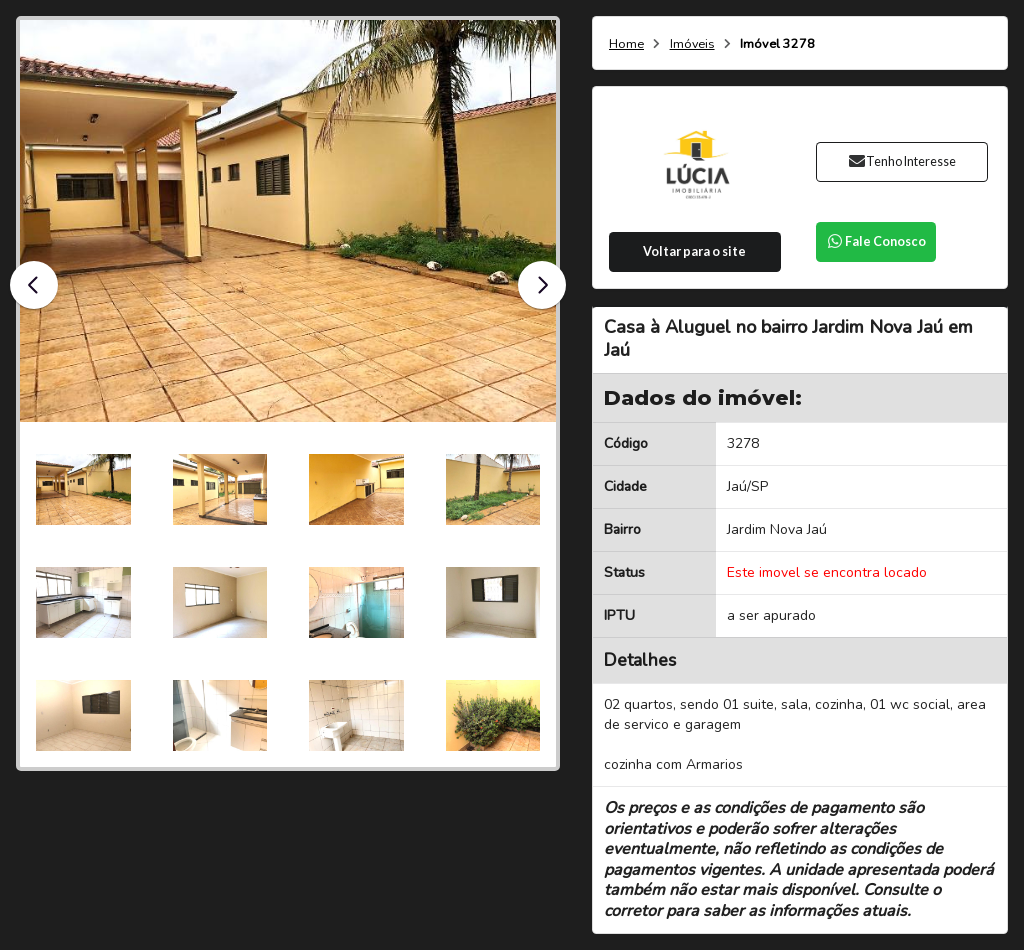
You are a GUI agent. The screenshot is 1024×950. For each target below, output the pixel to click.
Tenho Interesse (901, 161)
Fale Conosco (876, 241)
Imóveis (692, 44)
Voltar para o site (694, 251)
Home (626, 44)
